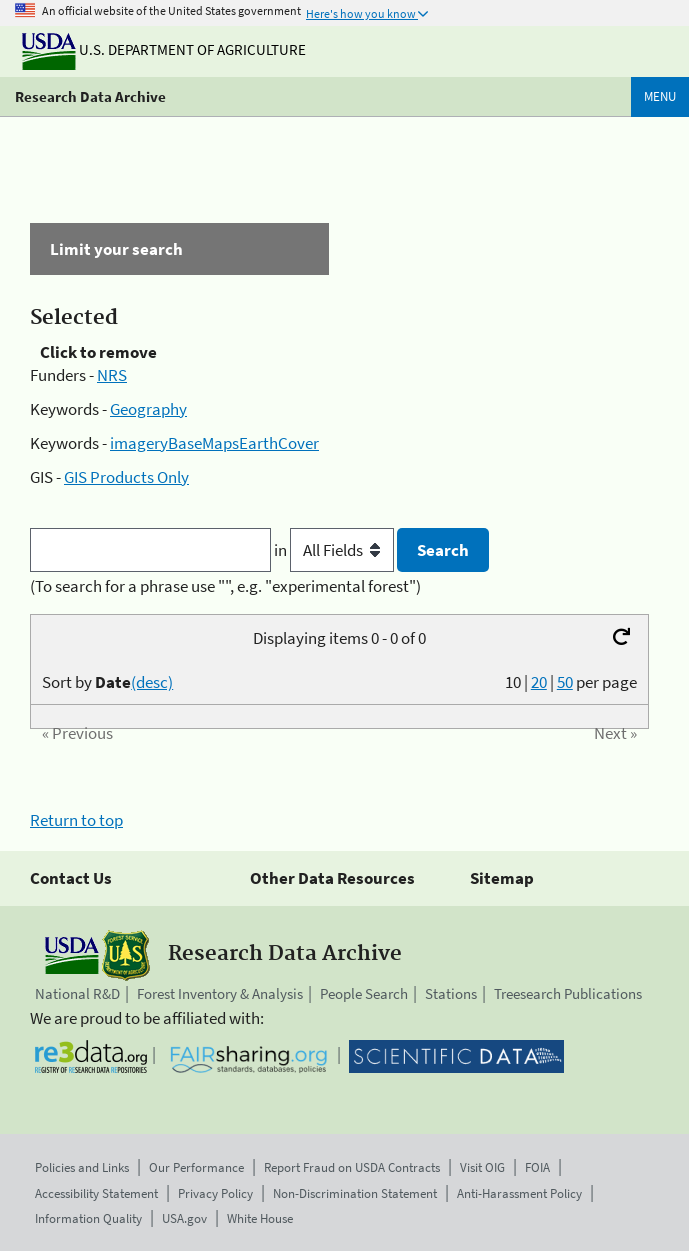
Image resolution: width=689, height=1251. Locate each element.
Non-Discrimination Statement (355, 1193)
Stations (451, 993)
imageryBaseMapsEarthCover (214, 443)
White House (260, 1218)
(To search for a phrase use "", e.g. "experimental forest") (225, 586)
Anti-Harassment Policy (519, 1193)
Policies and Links (82, 1167)
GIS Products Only (126, 477)
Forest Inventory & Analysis (220, 993)
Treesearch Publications (568, 993)
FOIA (537, 1167)
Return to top (76, 820)
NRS (112, 375)
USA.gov (184, 1218)
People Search (364, 993)
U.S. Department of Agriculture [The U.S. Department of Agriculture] (164, 49)
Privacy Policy (215, 1193)
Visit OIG (482, 1167)
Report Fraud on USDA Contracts (352, 1167)
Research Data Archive (90, 96)
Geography (148, 409)
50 (565, 682)
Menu (660, 96)
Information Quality (88, 1218)
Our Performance (196, 1167)
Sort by (107, 682)
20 (539, 682)
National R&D (77, 993)
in (335, 550)
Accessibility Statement (96, 1193)
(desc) (152, 682)
